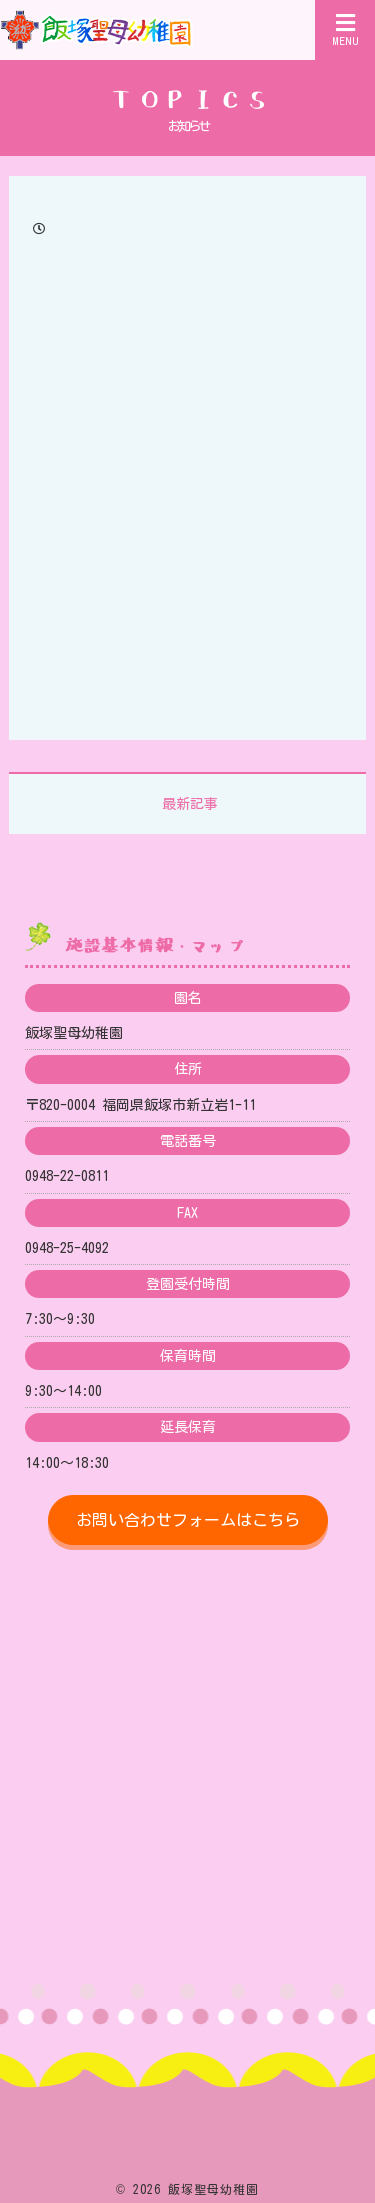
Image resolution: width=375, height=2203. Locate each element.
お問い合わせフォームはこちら (188, 1520)
